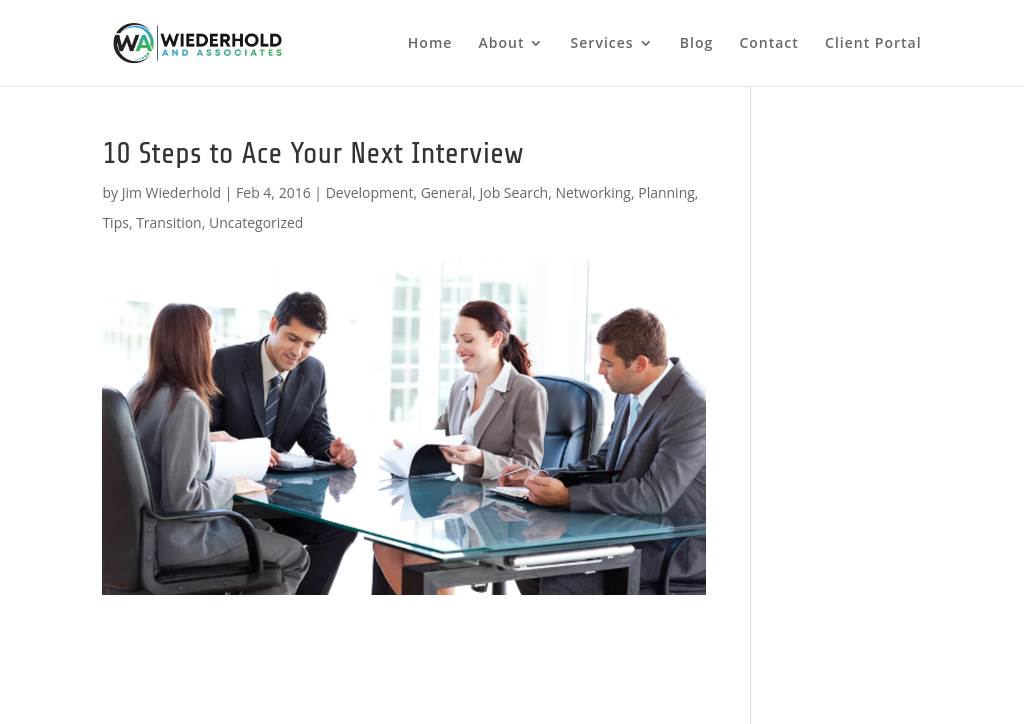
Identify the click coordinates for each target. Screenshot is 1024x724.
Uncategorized (256, 222)
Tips (115, 222)
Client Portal (873, 44)
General (447, 192)
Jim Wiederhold (171, 192)
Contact (768, 44)
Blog (696, 44)
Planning (666, 192)
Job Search (513, 192)
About (502, 44)
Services (602, 44)
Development (370, 192)
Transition (169, 222)
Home (430, 44)
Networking (592, 192)
